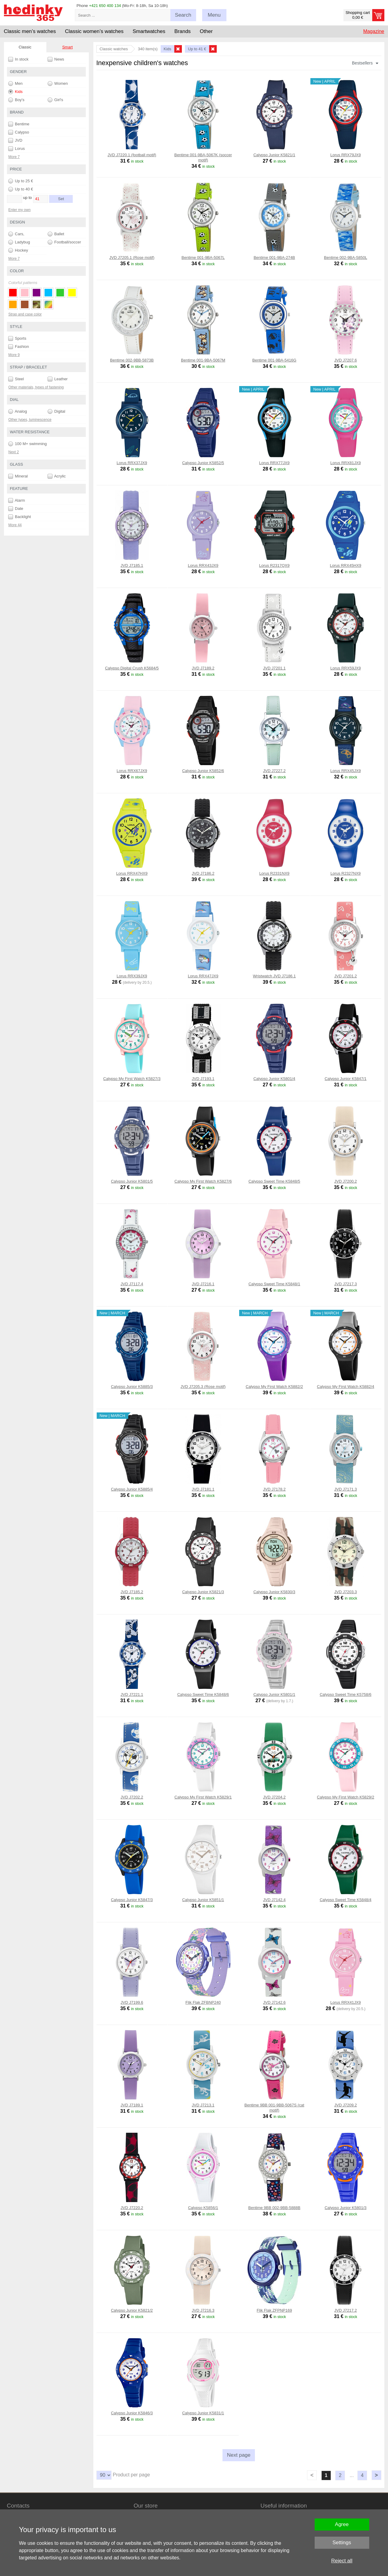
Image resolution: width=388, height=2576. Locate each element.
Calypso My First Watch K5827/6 (203, 1181)
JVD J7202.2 (132, 1797)
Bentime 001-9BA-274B (274, 257)
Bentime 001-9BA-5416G (274, 360)
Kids (15, 91)
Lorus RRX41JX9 (345, 2002)
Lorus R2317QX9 (274, 565)
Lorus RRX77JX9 (274, 463)
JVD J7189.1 (132, 2105)
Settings (342, 2542)
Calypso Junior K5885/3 (132, 1386)
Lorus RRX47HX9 (131, 873)
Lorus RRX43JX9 (203, 565)
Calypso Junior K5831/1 (203, 2413)
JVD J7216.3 (203, 2310)
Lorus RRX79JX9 (345, 155)
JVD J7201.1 (274, 668)
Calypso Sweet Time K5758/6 (346, 1694)
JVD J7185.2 (132, 1592)
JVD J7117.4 (132, 1284)
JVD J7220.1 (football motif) (132, 155)
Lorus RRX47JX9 (203, 976)
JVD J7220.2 (132, 2207)
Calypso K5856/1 (203, 2207)
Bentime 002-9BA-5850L (345, 257)
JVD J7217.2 (345, 2310)
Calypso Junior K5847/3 (132, 1899)
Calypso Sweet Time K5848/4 (346, 1899)
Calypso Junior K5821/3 (203, 1592)
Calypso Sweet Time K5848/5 (274, 1181)
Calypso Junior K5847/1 (345, 1078)
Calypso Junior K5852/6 (203, 770)
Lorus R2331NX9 (274, 873)
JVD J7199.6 (132, 2002)
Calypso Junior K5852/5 (203, 463)
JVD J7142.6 (274, 2002)
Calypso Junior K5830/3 (274, 1592)
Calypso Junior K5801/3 (345, 2207)
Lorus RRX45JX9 (345, 770)
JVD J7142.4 (274, 1899)
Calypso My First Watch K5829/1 (203, 1797)
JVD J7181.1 (203, 1489)
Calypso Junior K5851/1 (203, 1899)
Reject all (342, 2561)
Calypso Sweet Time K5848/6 (203, 1694)
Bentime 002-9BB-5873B (132, 360)
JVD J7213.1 (203, 2105)
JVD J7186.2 (203, 873)
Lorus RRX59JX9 (345, 668)
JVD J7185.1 (132, 565)
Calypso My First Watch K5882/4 (345, 1386)
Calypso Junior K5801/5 (132, 1181)
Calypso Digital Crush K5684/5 (132, 668)
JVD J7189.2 (203, 668)
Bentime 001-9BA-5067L (203, 257)
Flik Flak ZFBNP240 (203, 2002)
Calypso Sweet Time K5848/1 (274, 1284)
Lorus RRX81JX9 (345, 463)
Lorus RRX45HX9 (345, 565)
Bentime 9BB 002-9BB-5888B (274, 2207)
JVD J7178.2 (274, 1489)
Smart (67, 47)
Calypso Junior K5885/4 (132, 1489)
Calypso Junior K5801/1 (274, 1694)
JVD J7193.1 (203, 1078)
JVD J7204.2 (274, 1797)
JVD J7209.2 (345, 2105)
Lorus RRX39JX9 (132, 976)
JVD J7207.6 (345, 360)
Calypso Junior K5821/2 (132, 2310)
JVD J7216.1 (203, 1284)
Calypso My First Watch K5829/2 (345, 1797)
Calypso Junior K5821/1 (274, 155)
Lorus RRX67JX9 (132, 770)
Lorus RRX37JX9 (132, 463)
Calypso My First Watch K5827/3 (132, 1078)
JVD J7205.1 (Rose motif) (132, 257)
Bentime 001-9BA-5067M (203, 360)
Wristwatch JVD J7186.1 (274, 976)
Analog (17, 411)
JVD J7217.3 (345, 1284)
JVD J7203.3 (345, 1592)
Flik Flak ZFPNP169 (274, 2310)
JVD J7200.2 (345, 1181)
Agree (342, 2524)
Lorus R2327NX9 (345, 873)
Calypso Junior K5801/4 (274, 1078)
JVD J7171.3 (345, 1489)
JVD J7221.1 (132, 1694)
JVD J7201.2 (345, 976)
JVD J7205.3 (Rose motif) (203, 1386)
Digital (56, 411)
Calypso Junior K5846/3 (132, 2413)
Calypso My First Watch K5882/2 (274, 1386)
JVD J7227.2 (274, 770)
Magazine (373, 31)
